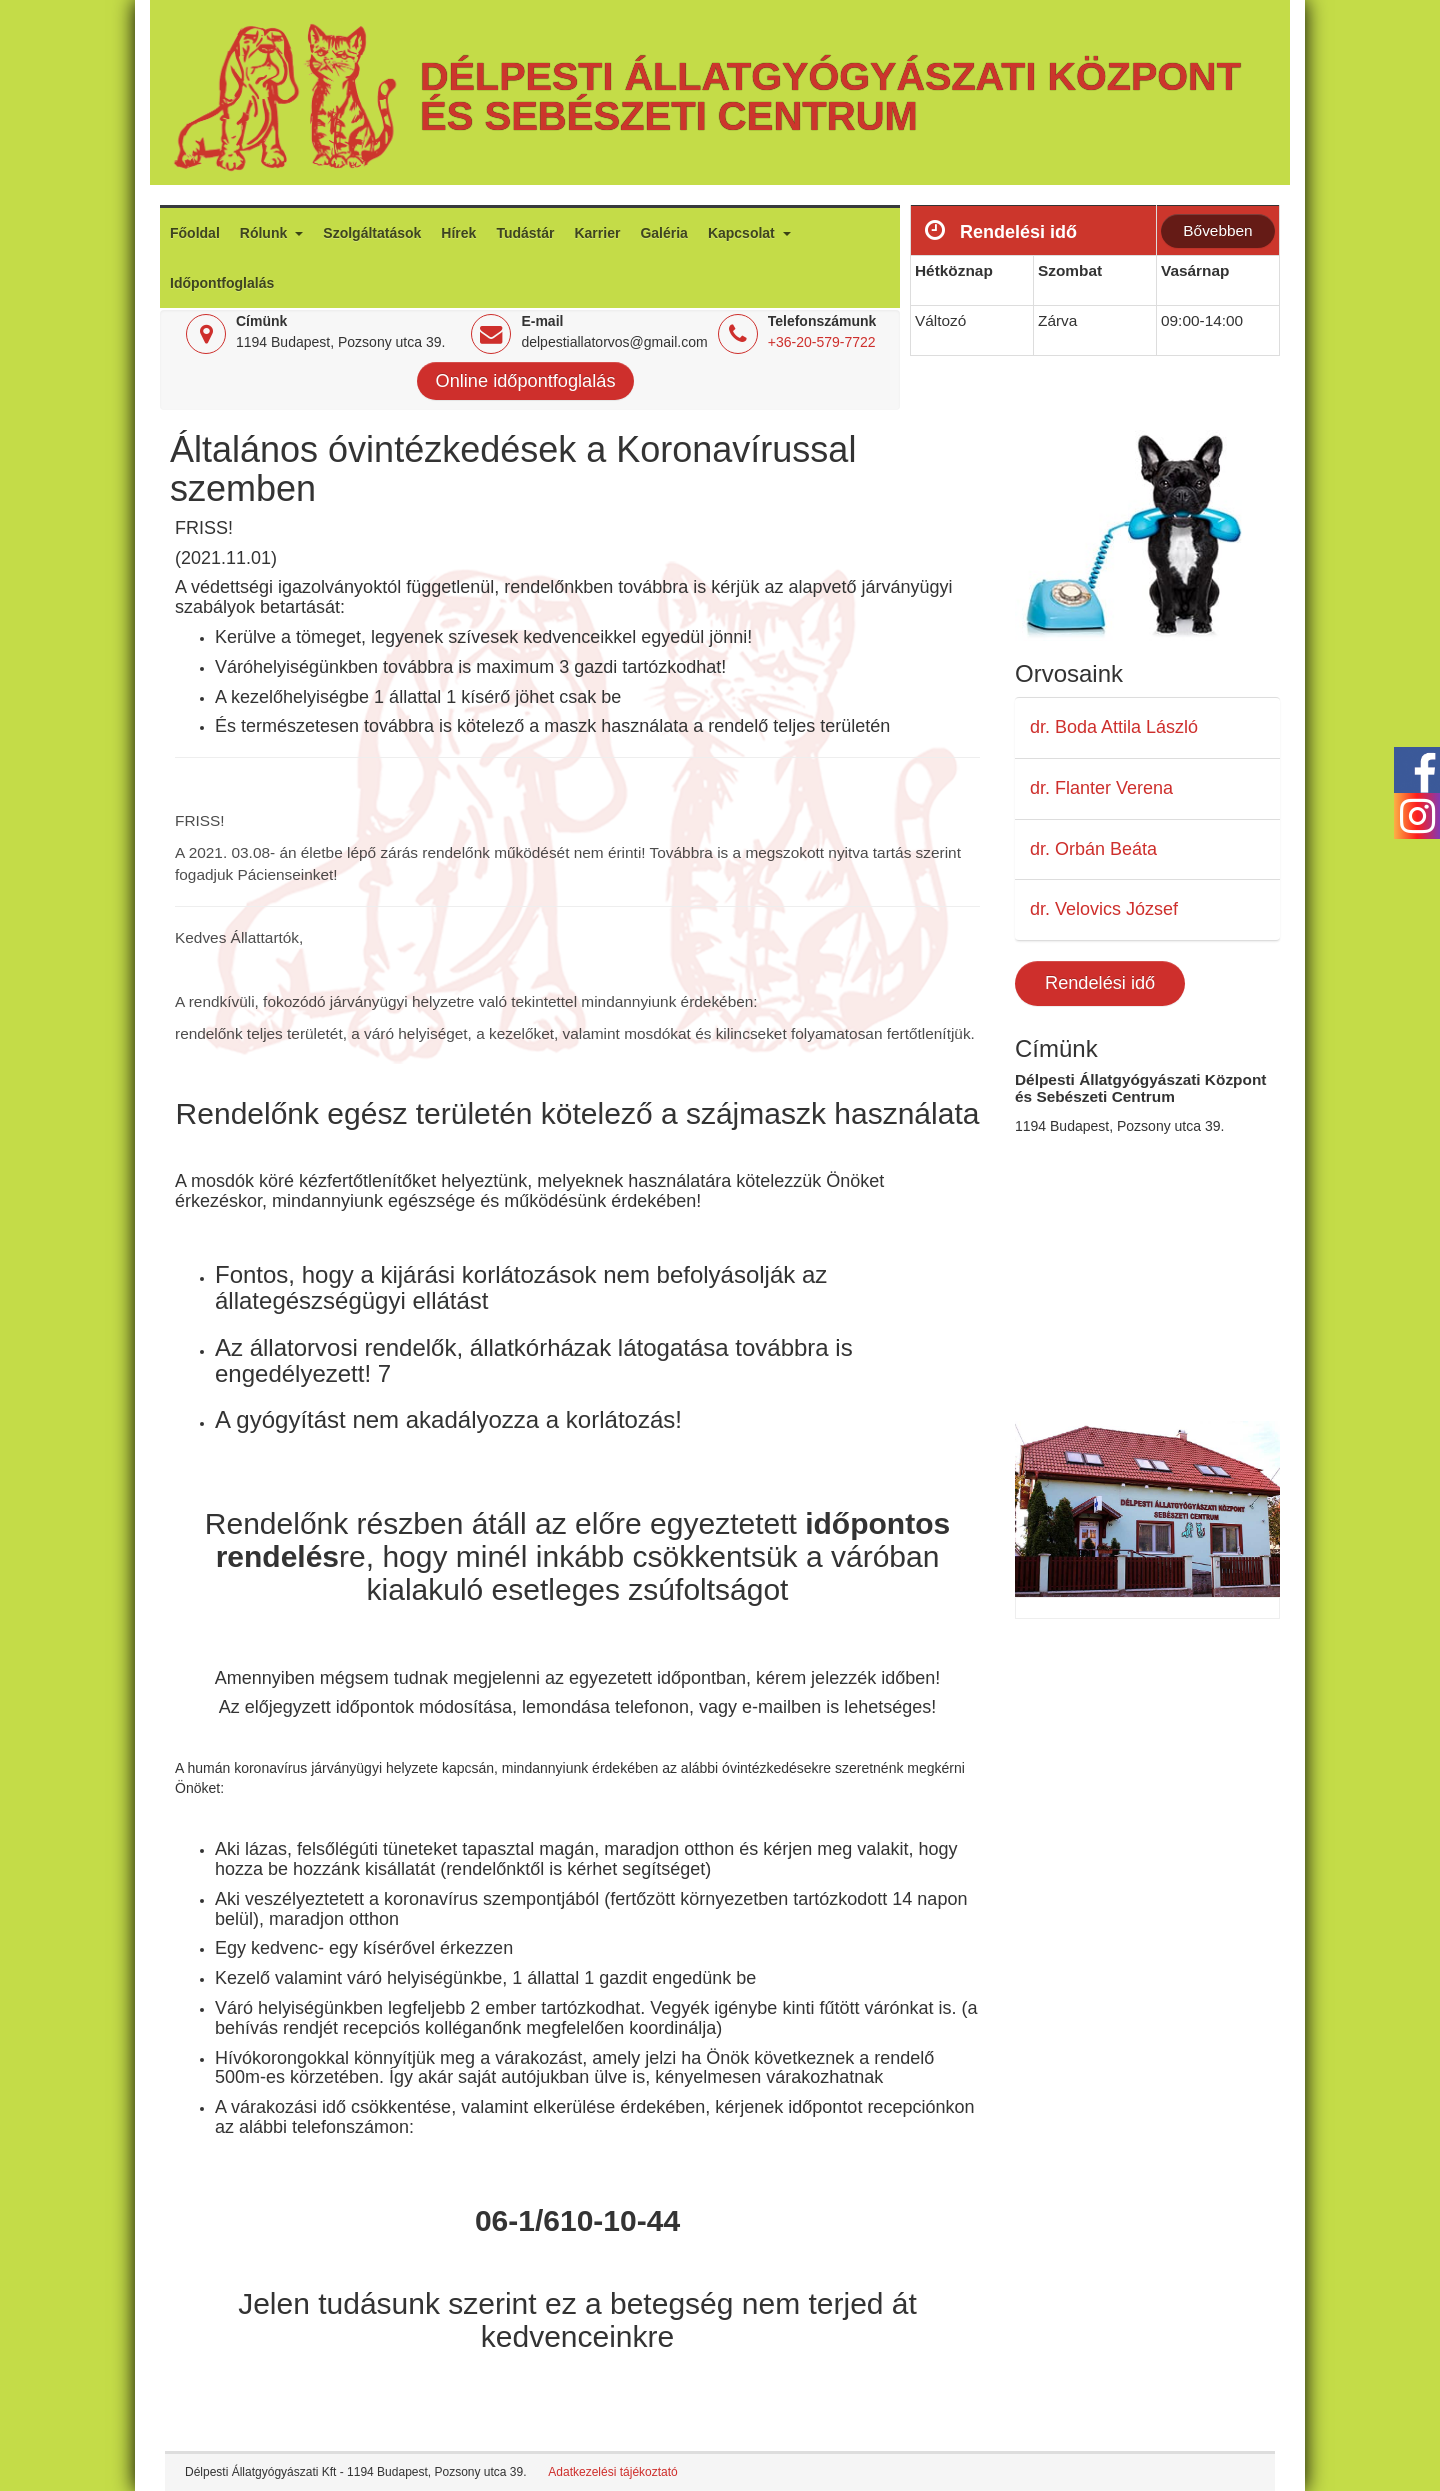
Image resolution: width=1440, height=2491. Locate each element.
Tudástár (525, 233)
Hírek (458, 233)
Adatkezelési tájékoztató (612, 2472)
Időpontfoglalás (222, 283)
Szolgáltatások (372, 233)
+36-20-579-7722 (822, 342)
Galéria (663, 233)
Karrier (597, 233)
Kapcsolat (743, 233)
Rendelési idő (1100, 983)
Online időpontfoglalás (526, 381)
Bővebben (1217, 230)
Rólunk (265, 233)
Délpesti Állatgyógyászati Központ (830, 76)
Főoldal (195, 233)
